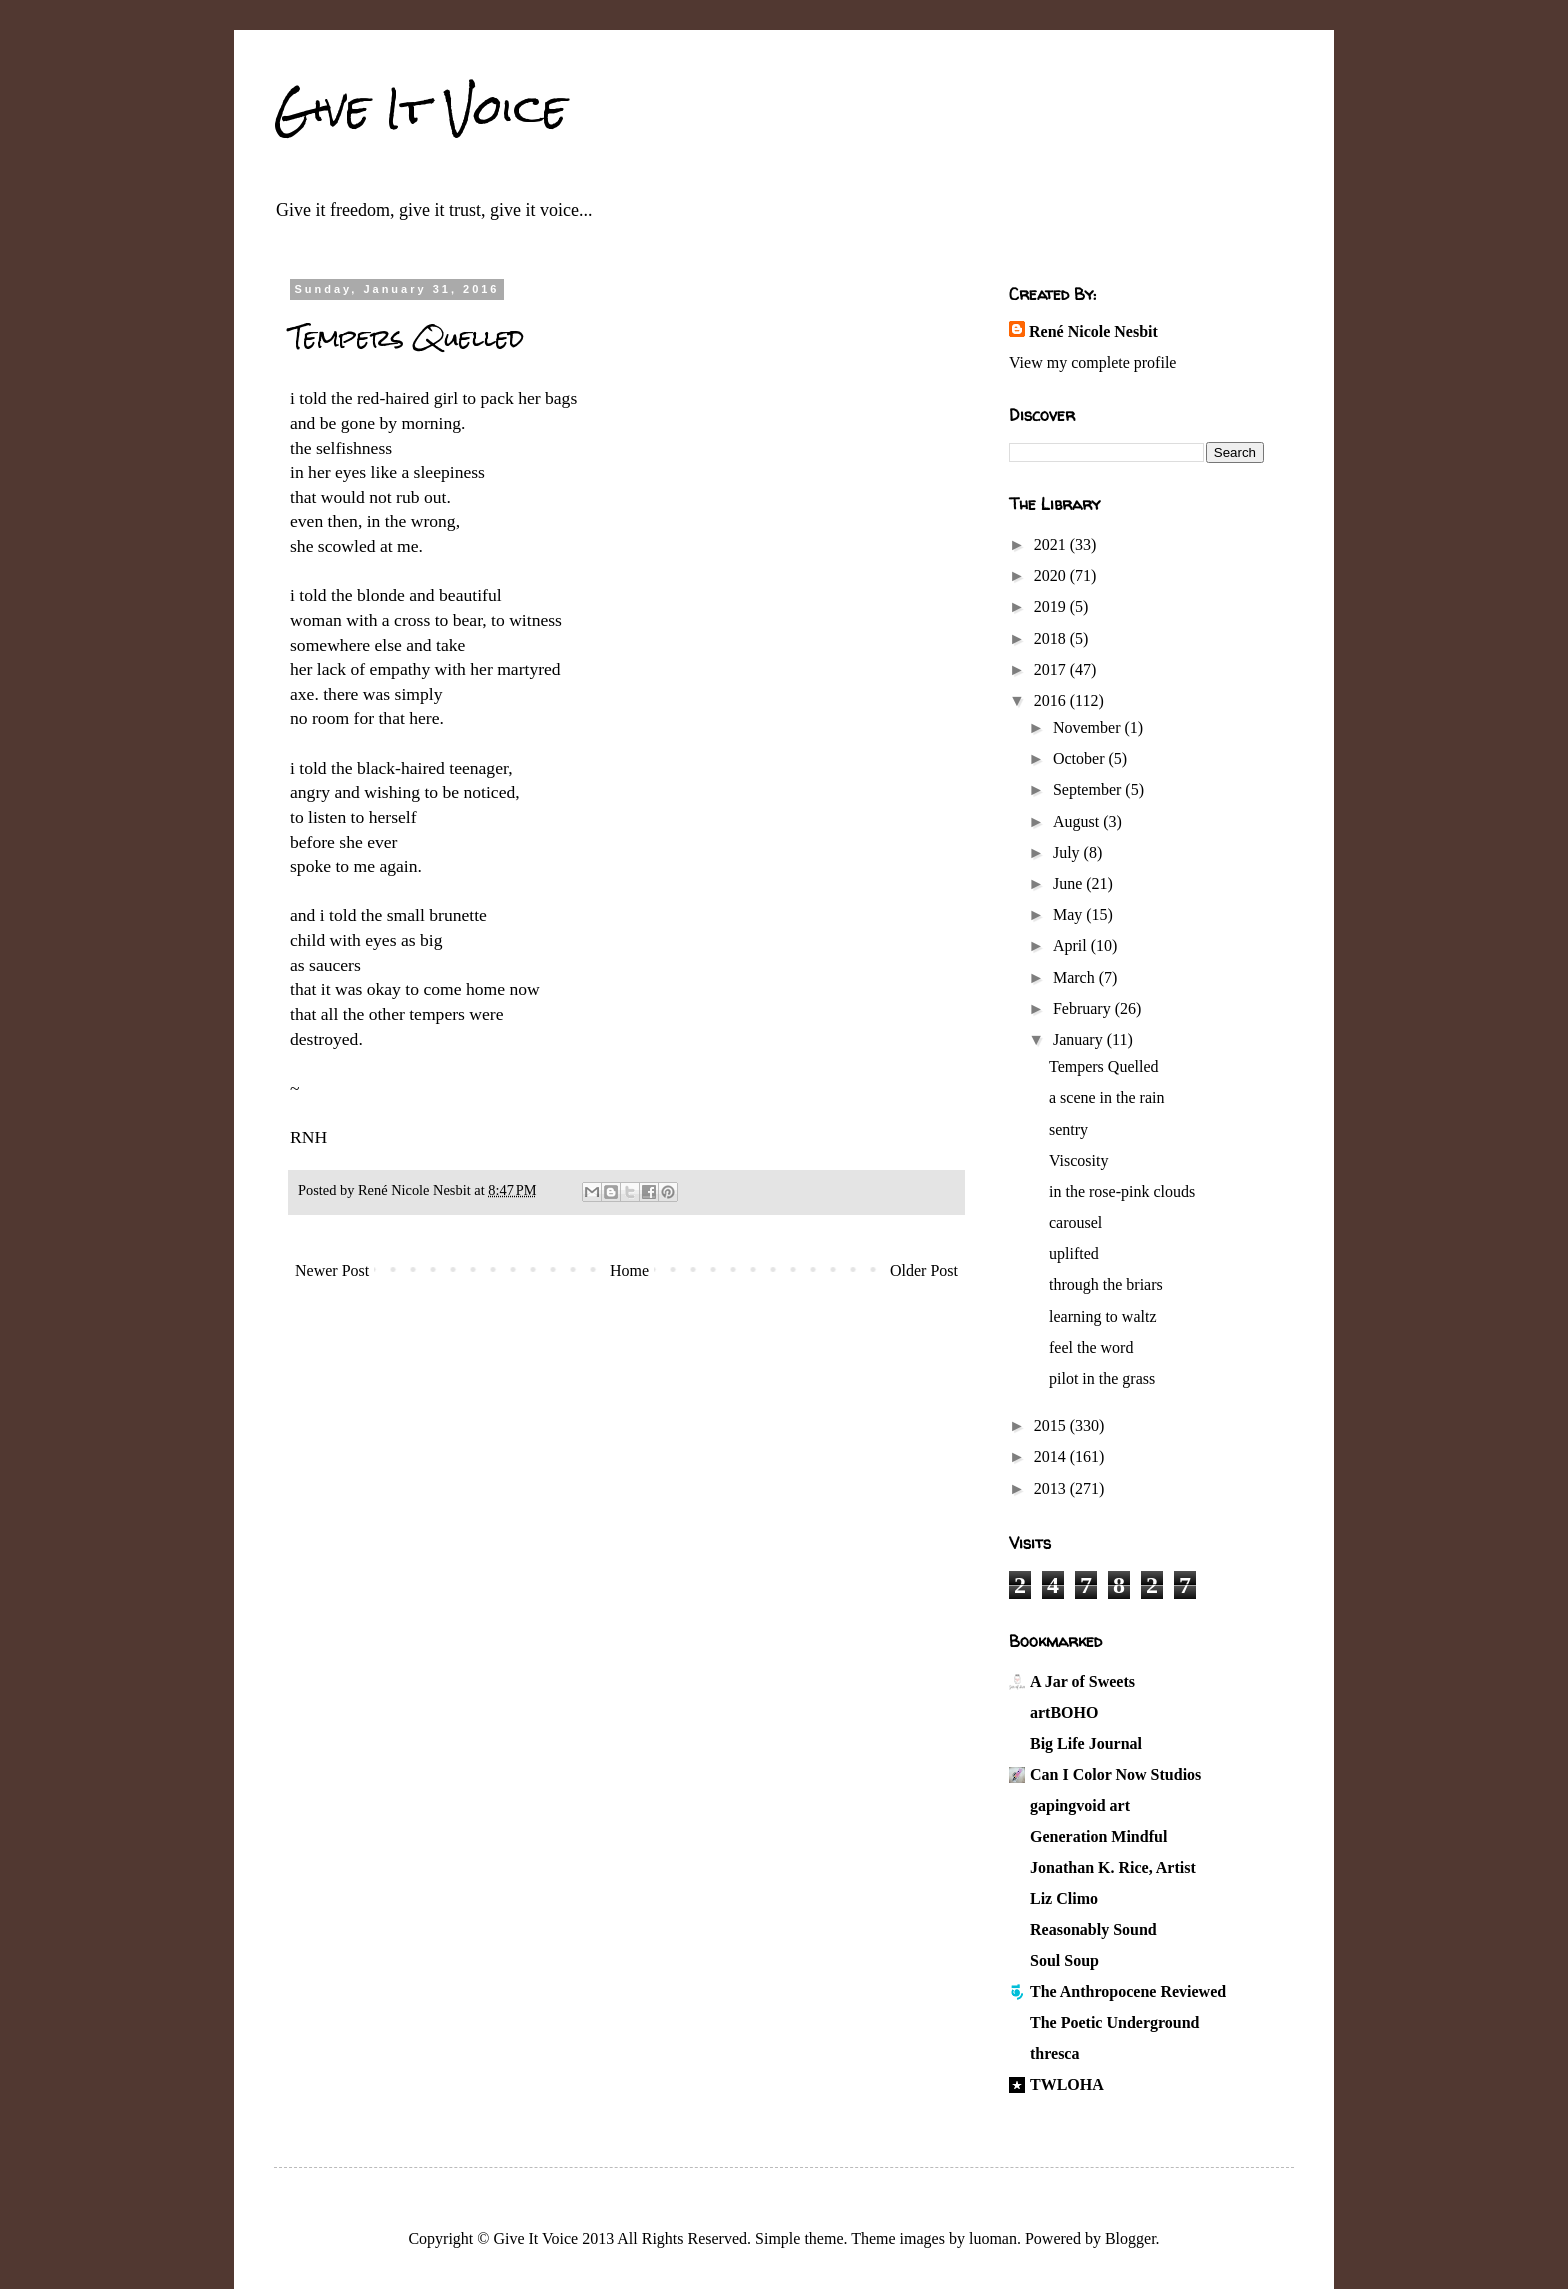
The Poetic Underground (1114, 2022)
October (1081, 758)
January (1080, 1039)
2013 (1052, 1488)
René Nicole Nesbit (1093, 331)
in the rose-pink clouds (1122, 1191)
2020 (1052, 575)
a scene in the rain (1107, 1097)
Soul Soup (1064, 1960)
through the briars (1106, 1284)
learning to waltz (1103, 1316)
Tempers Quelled (1104, 1066)
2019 (1052, 606)
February (1084, 1008)
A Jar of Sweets (1082, 1681)
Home (629, 1270)
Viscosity (1078, 1160)
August (1078, 821)
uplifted (1074, 1253)
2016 (1052, 700)
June (1069, 883)
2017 (1052, 669)
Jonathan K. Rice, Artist (1113, 1867)
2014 (1052, 1456)
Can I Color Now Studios (1115, 1774)
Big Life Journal (1086, 1743)
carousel (1075, 1222)
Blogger (1130, 2238)
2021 (1052, 544)
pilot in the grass (1102, 1378)
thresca (1054, 2053)
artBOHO (1064, 1712)
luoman (993, 2238)
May (1069, 914)
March (1076, 977)
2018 (1052, 638)
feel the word (1091, 1347)
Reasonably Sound (1093, 1929)
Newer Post (332, 1270)
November (1089, 727)
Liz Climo (1064, 1898)
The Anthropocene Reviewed (1128, 1991)
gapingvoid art (1080, 1805)
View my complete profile (1092, 362)
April (1072, 945)
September (1089, 789)
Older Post (924, 1270)
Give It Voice (420, 109)
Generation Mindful (1098, 1836)
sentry (1068, 1129)
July (1068, 852)
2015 (1052, 1425)
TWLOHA (1067, 2084)
